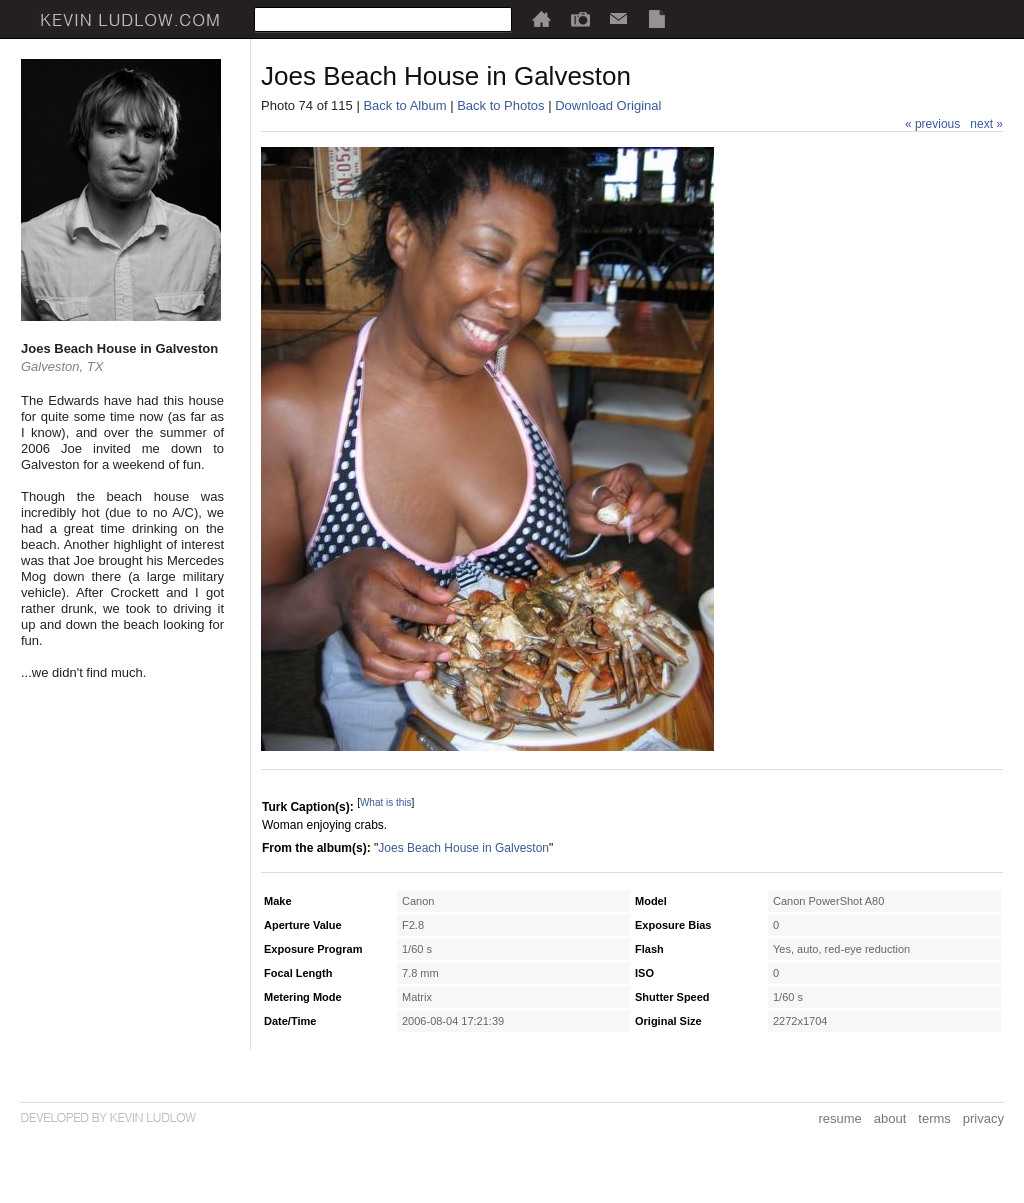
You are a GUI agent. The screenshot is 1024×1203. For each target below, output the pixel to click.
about (890, 1118)
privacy (983, 1118)
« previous (932, 124)
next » (986, 124)
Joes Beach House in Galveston (463, 848)
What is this (386, 802)
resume (839, 1118)
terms (934, 1118)
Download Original (608, 105)
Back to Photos (500, 105)
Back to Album (404, 105)
